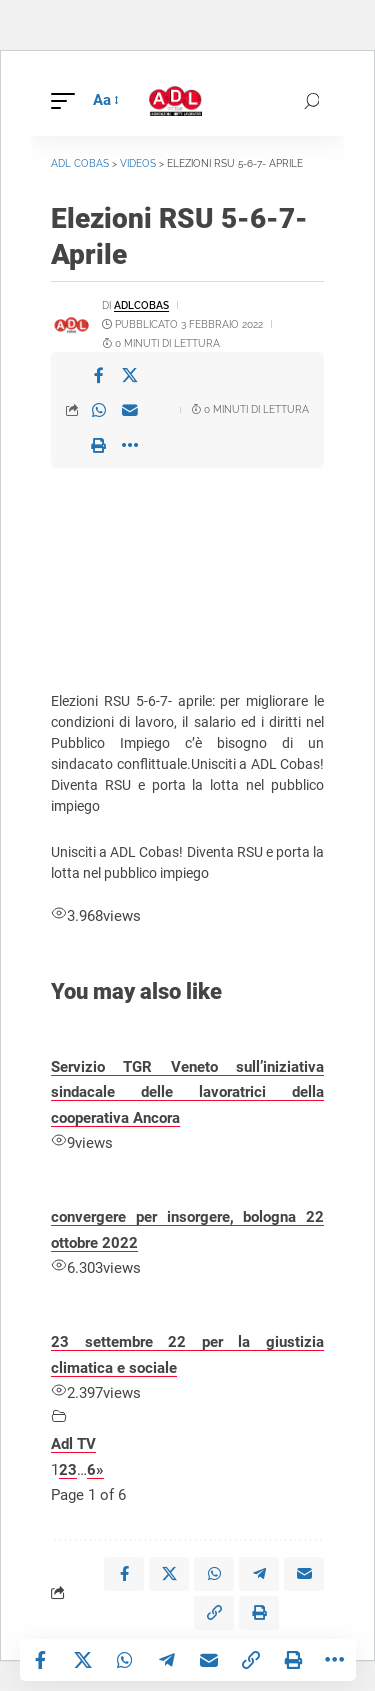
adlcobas (141, 305)
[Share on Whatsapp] (99, 410)
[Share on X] (130, 375)
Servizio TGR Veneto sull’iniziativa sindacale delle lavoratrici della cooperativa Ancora (187, 1092)
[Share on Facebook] (99, 375)
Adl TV (73, 1444)
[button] (68, 101)
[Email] (130, 410)
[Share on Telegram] (167, 1660)
